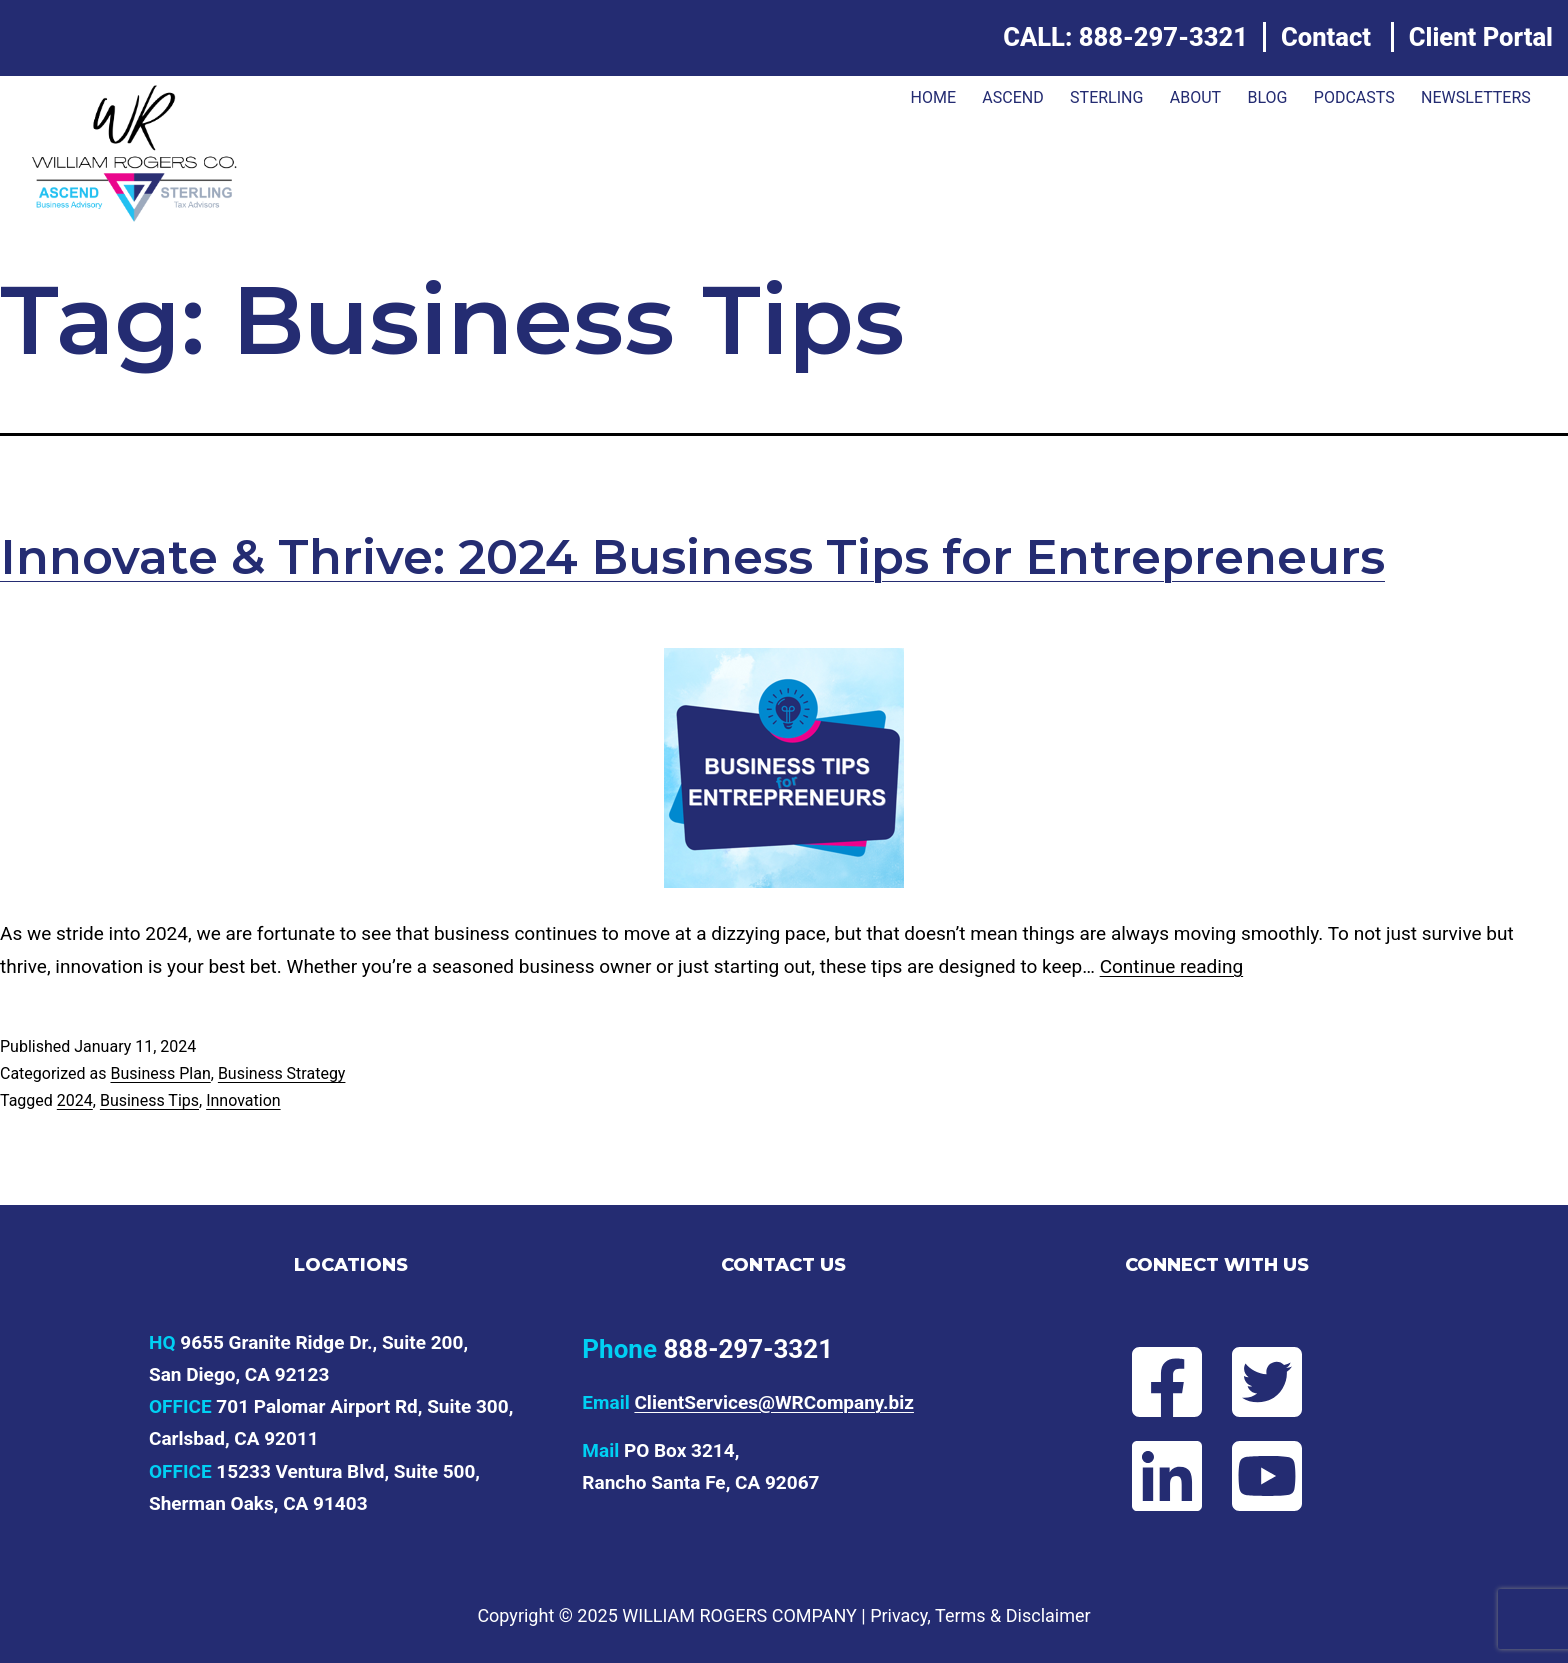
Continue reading (1171, 966)
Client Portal (1481, 37)
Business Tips (149, 1100)
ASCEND (1012, 97)
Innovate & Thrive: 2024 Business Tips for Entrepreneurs (692, 557)
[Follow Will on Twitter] (1284, 1382)
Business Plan (160, 1073)
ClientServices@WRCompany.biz (774, 1402)
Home (932, 97)
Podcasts (1354, 97)
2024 (75, 1100)
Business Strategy (282, 1073)
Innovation (243, 1100)
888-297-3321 (1163, 37)
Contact (1326, 37)
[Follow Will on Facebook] (1150, 1382)
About (1195, 97)
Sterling (1106, 97)
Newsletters (1476, 97)
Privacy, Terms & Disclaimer (980, 1615)
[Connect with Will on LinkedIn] (1150, 1476)
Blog (1267, 97)
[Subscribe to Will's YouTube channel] (1284, 1476)
